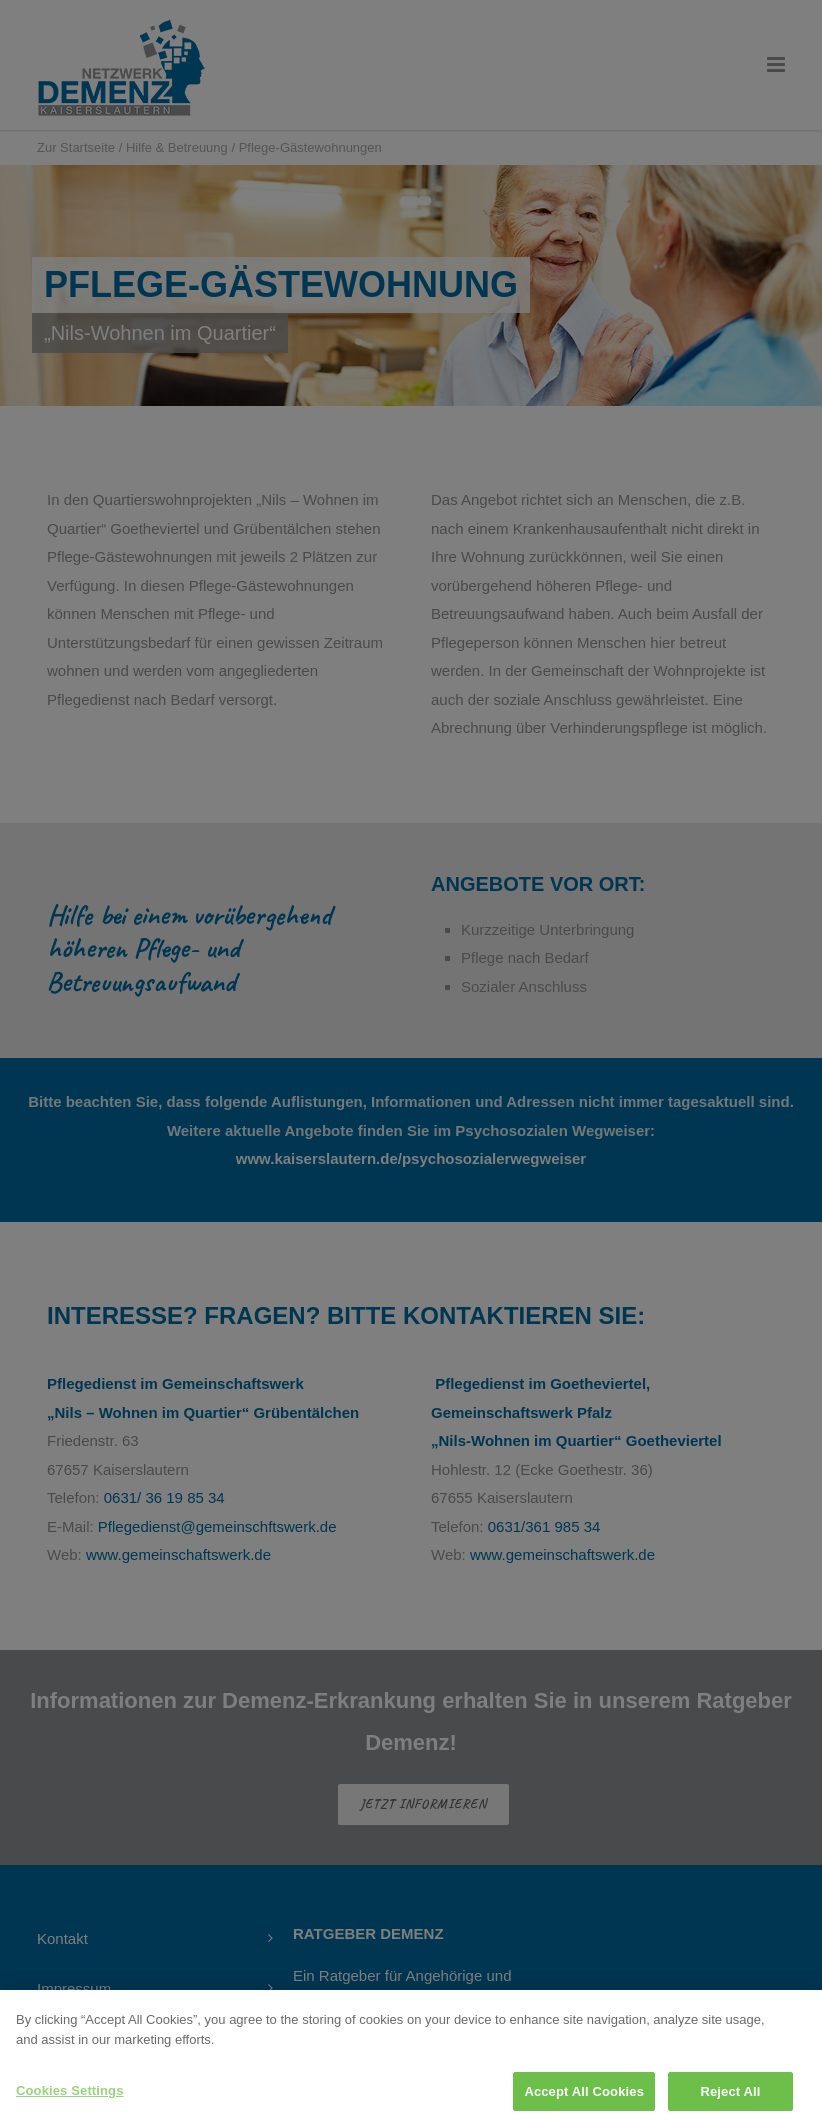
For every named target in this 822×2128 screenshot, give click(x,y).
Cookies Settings (70, 2101)
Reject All (730, 2102)
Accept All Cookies (584, 2102)
